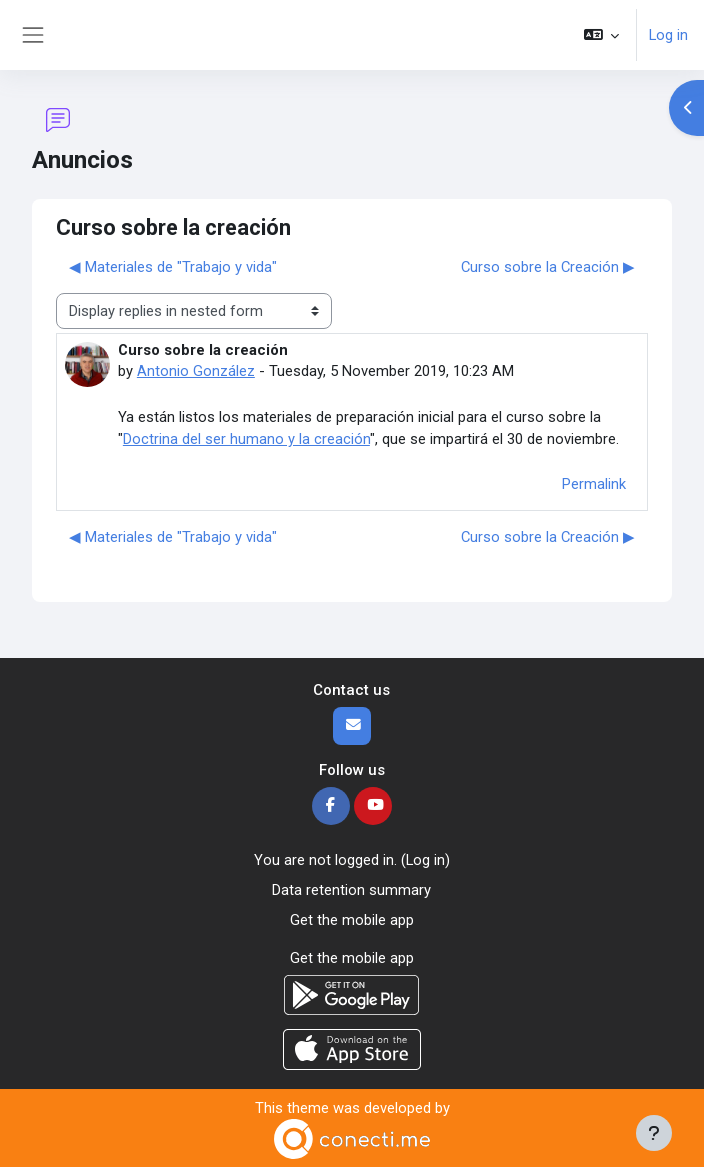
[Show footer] (654, 1133)
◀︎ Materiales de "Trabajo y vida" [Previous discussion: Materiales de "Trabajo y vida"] (173, 267)
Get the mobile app (352, 920)
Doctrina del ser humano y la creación (246, 439)
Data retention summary (351, 890)
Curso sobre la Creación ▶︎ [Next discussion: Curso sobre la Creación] (548, 267)
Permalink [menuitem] (594, 484)
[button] (601, 35)
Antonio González (196, 371)
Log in (668, 35)
